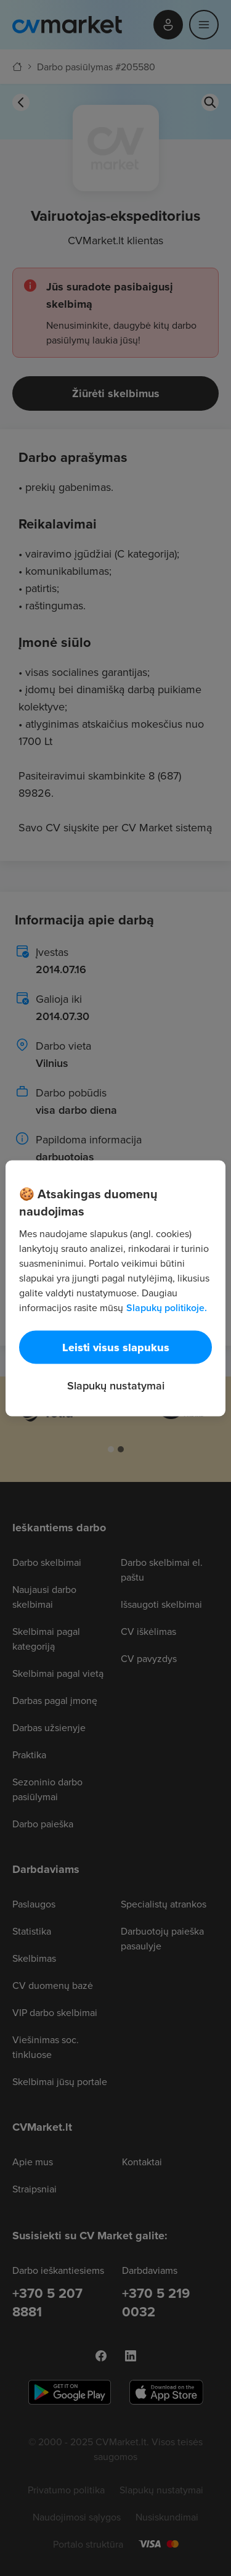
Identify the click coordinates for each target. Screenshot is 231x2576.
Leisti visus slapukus (115, 1347)
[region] (115, 1288)
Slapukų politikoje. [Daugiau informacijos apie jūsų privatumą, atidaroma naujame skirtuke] (166, 1307)
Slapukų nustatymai (115, 1385)
